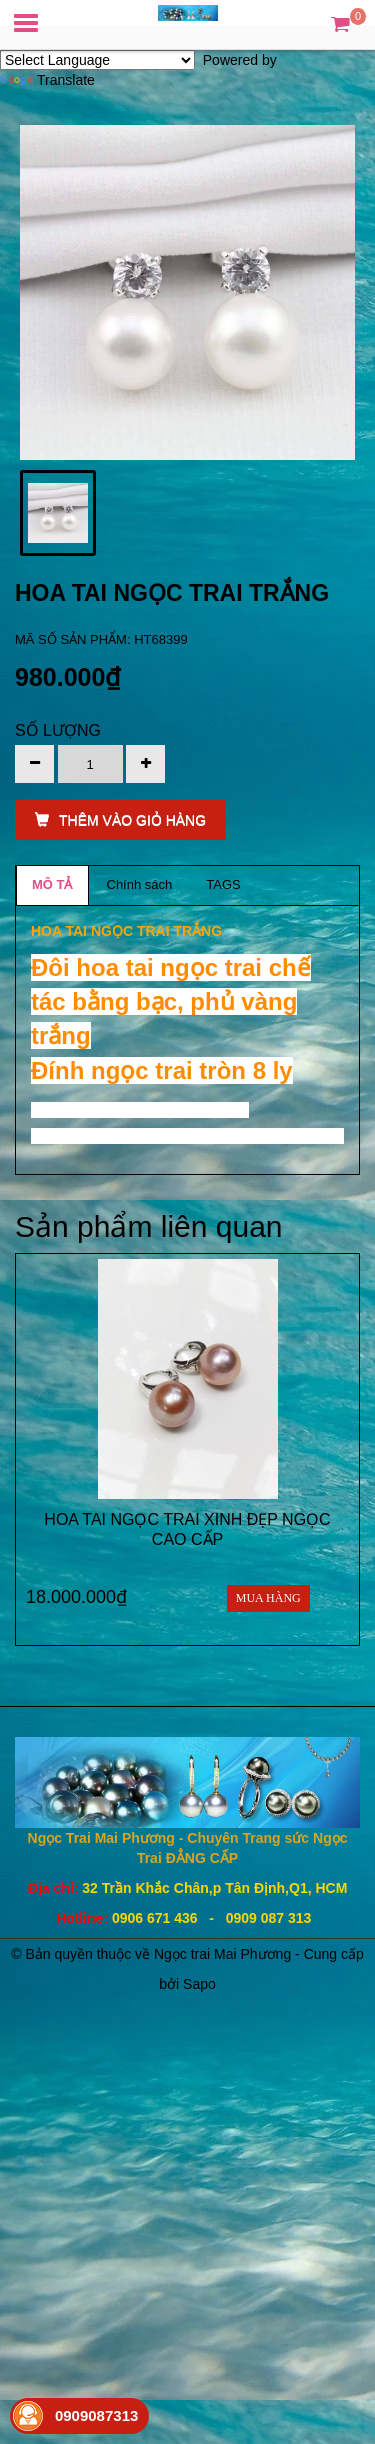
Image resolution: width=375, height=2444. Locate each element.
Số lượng (58, 730)
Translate (47, 80)
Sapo (199, 1984)
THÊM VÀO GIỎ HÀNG (120, 820)
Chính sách (140, 884)
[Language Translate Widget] (97, 60)
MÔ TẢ (52, 884)
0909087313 (96, 2415)
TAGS (223, 884)
